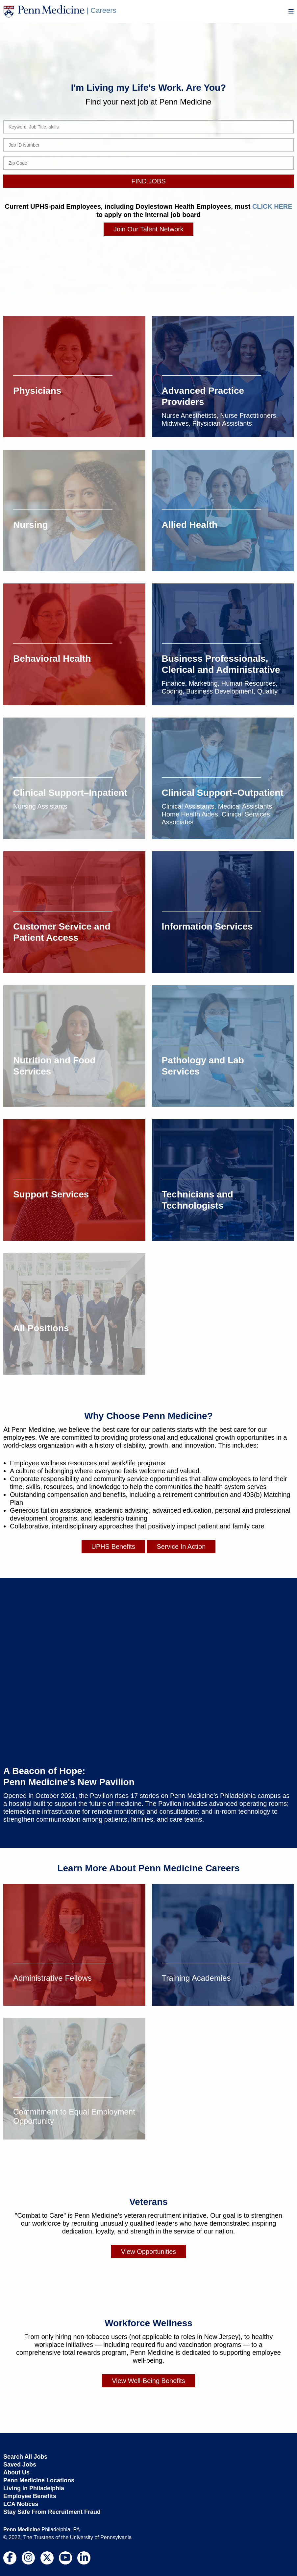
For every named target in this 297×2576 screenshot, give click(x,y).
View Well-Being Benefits (148, 2380)
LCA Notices (20, 2503)
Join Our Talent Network (148, 228)
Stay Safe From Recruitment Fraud (52, 2511)
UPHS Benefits (113, 1546)
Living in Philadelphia (33, 2488)
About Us (16, 2472)
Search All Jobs (25, 2456)
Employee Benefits (29, 2496)
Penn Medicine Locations (38, 2480)
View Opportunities (148, 2251)
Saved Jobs (19, 2464)
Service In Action (181, 1546)
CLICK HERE (272, 206)
